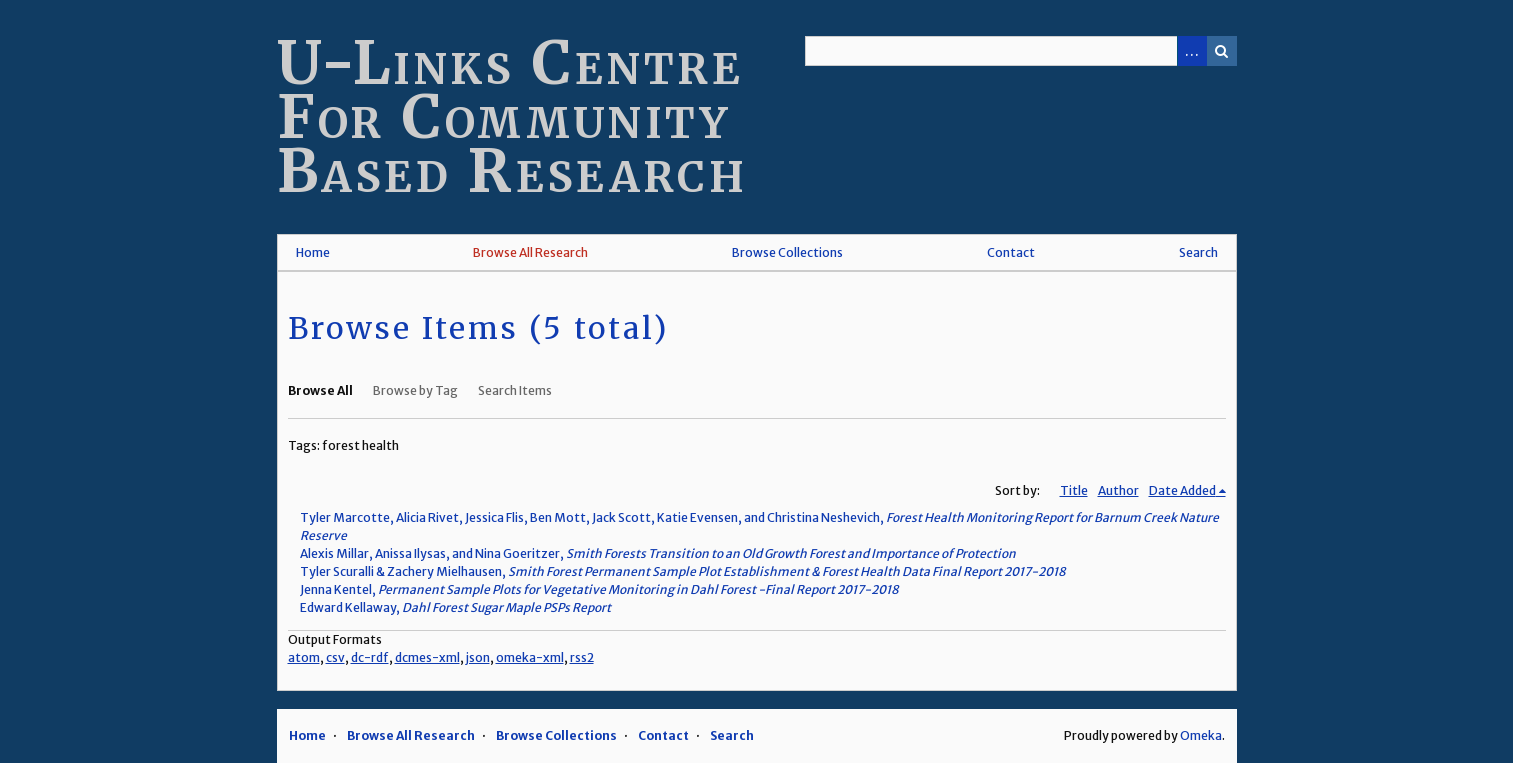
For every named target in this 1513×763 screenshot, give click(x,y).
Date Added (1182, 490)
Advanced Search (1192, 51)
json (478, 657)
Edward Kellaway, (455, 607)
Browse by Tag (415, 390)
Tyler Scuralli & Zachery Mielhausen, (683, 571)
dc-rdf (370, 657)
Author (1118, 490)
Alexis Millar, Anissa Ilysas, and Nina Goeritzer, (658, 553)
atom (304, 657)
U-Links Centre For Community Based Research (512, 116)
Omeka (1201, 735)
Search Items (515, 390)
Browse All (320, 390)
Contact (1011, 252)
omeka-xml (530, 657)
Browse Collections (787, 252)
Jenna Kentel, (599, 589)
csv (335, 657)
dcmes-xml (427, 657)
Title (1074, 490)
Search (1222, 51)
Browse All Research (530, 252)
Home (313, 252)
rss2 (582, 657)
